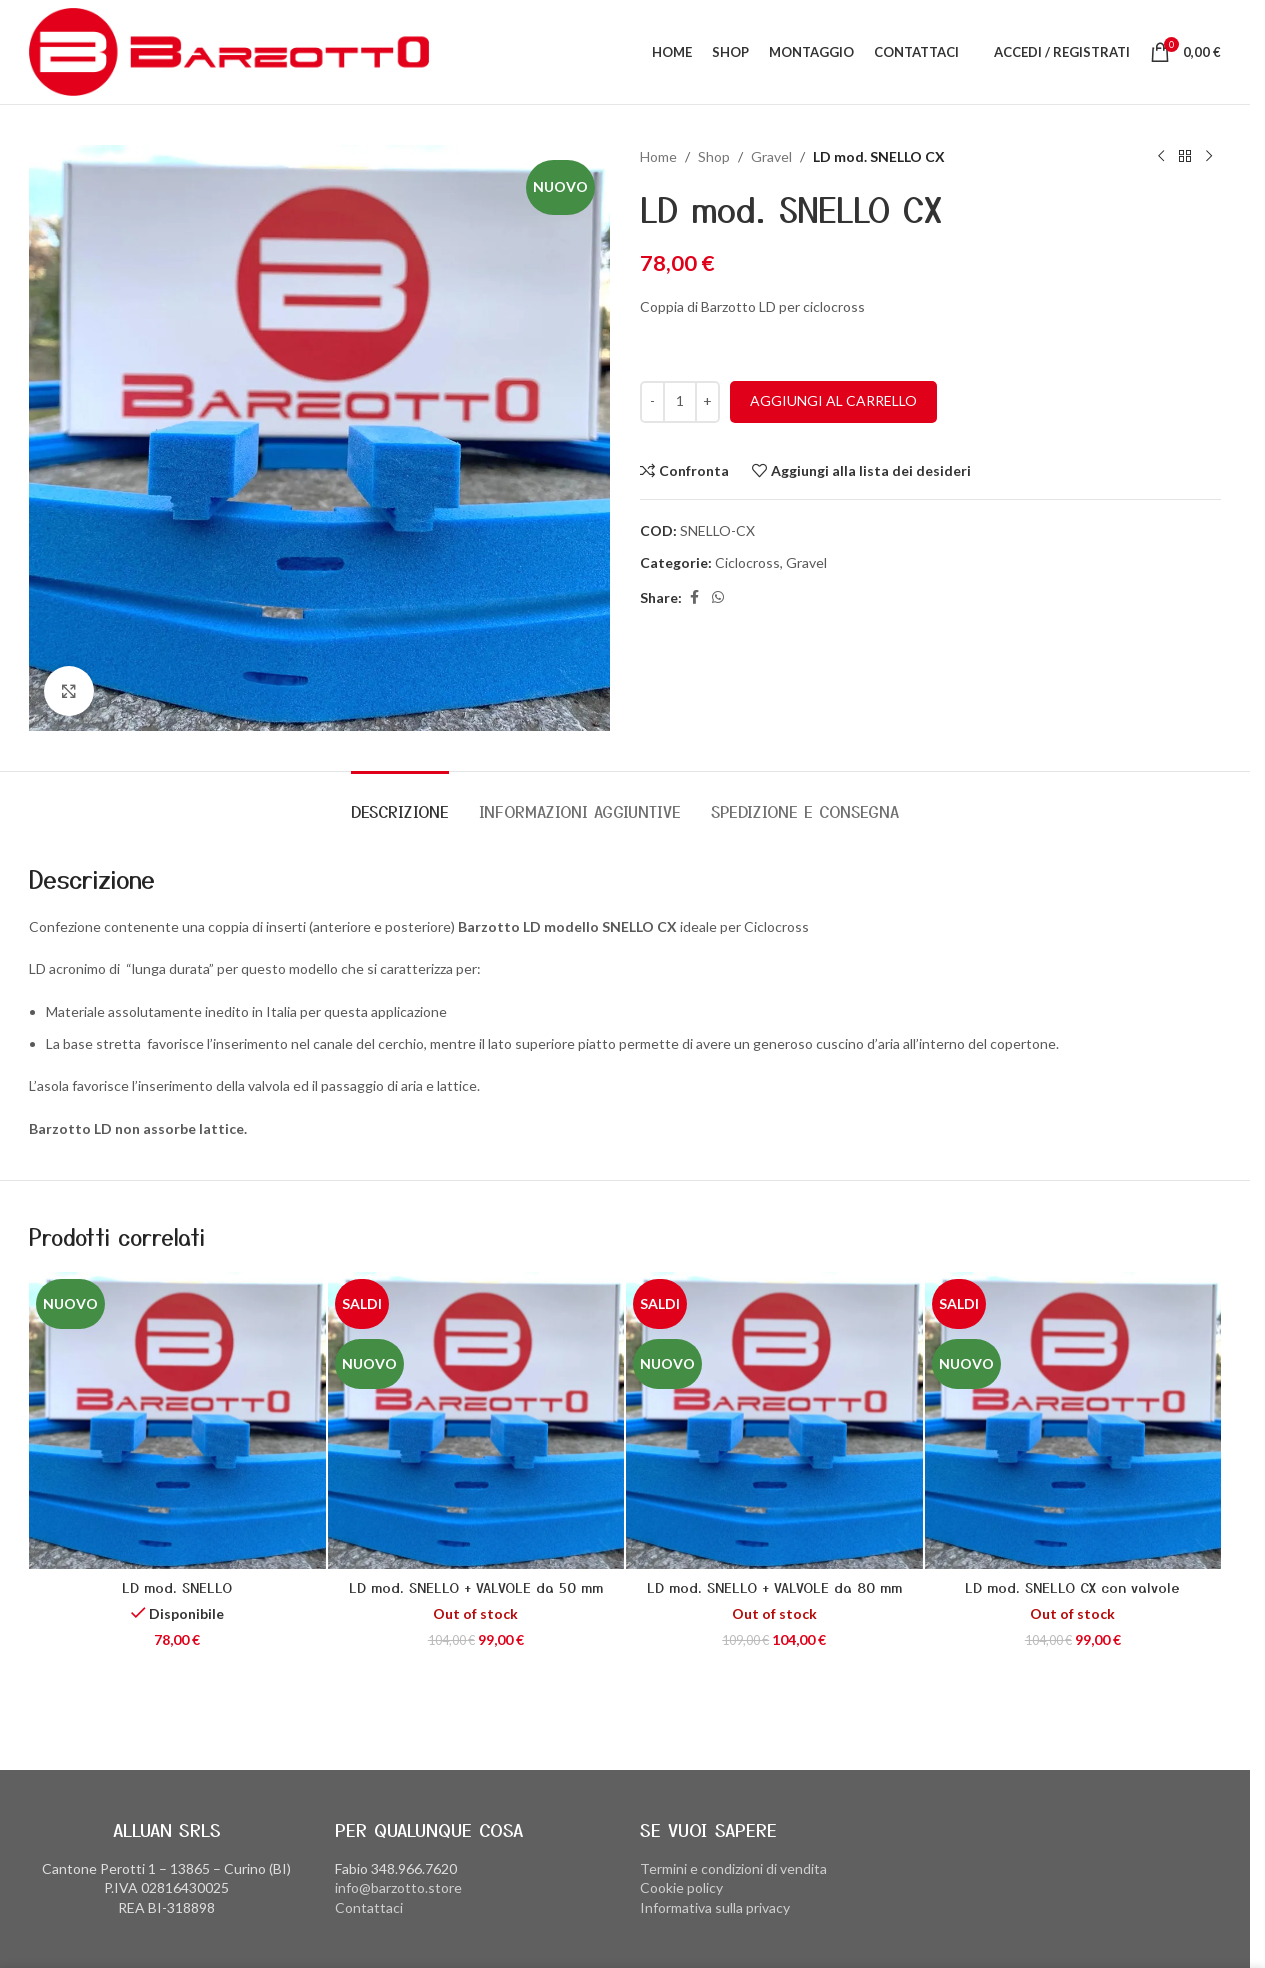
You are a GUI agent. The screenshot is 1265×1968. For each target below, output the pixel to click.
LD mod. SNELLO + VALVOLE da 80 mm (774, 1587)
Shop (714, 156)
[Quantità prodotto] (680, 402)
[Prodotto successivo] (1209, 157)
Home (658, 156)
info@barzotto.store (398, 1887)
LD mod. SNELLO (177, 1587)
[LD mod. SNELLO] (177, 1420)
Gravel (771, 156)
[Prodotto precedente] (1161, 157)
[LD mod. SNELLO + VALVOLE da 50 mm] (476, 1420)
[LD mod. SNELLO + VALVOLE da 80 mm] (774, 1420)
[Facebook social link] (694, 597)
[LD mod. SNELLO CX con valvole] (1073, 1420)
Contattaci (369, 1907)
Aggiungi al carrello (833, 400)
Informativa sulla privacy (715, 1907)
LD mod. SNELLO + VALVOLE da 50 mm (476, 1587)
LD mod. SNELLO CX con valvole (1072, 1587)
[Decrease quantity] (652, 402)
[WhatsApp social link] (718, 597)
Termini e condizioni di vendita (733, 1868)
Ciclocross (747, 562)
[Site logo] (229, 50)
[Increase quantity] (707, 402)
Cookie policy (681, 1887)
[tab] (400, 801)
